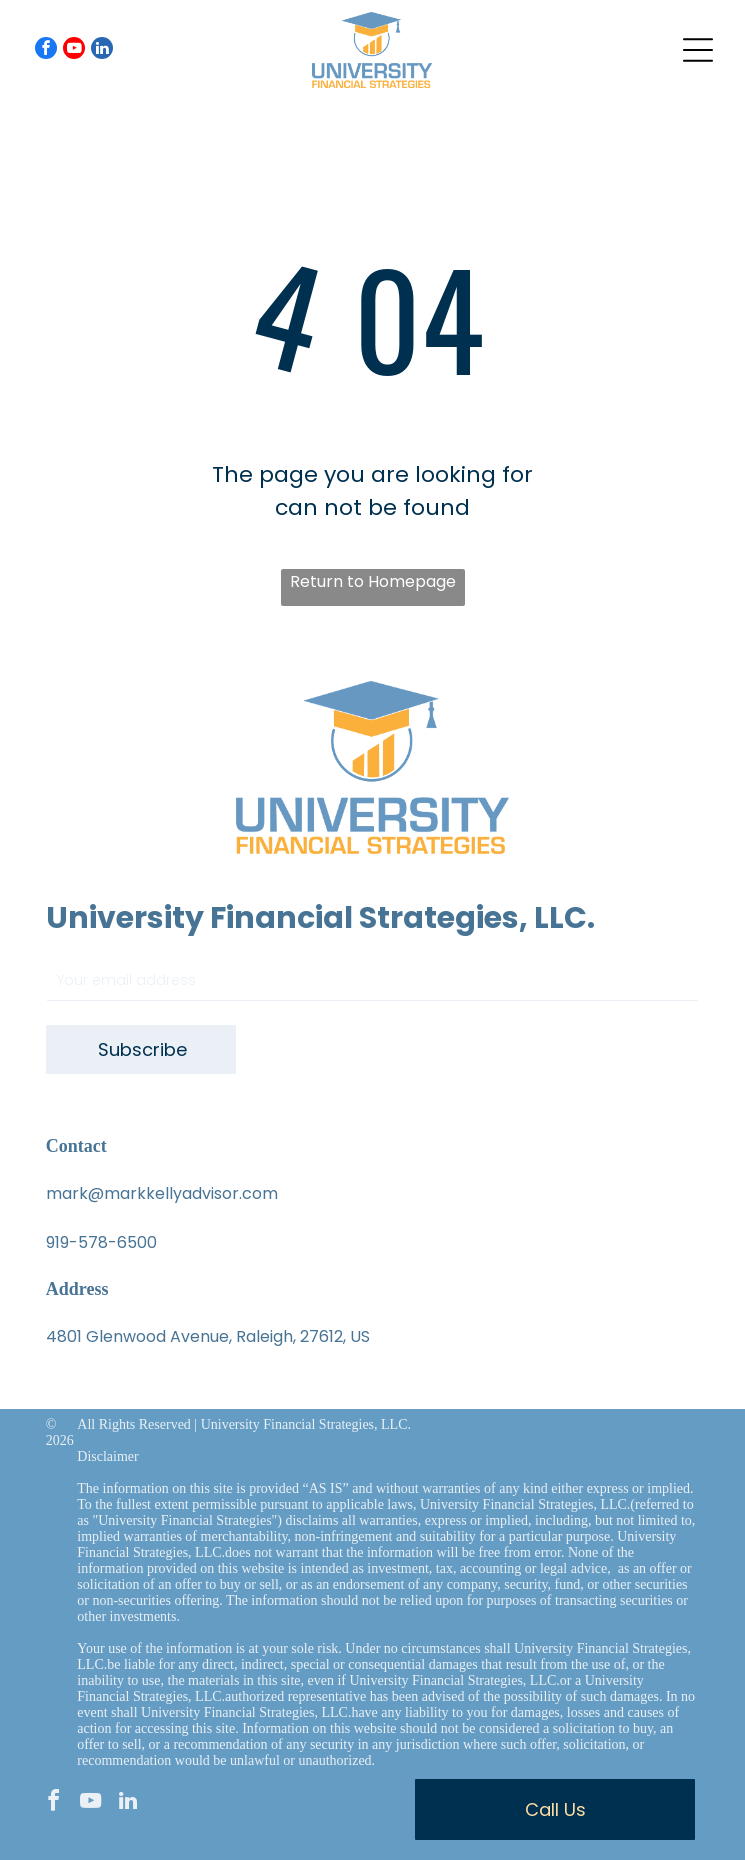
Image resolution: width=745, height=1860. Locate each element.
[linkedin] (102, 50)
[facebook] (46, 50)
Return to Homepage (373, 581)
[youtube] (74, 50)
